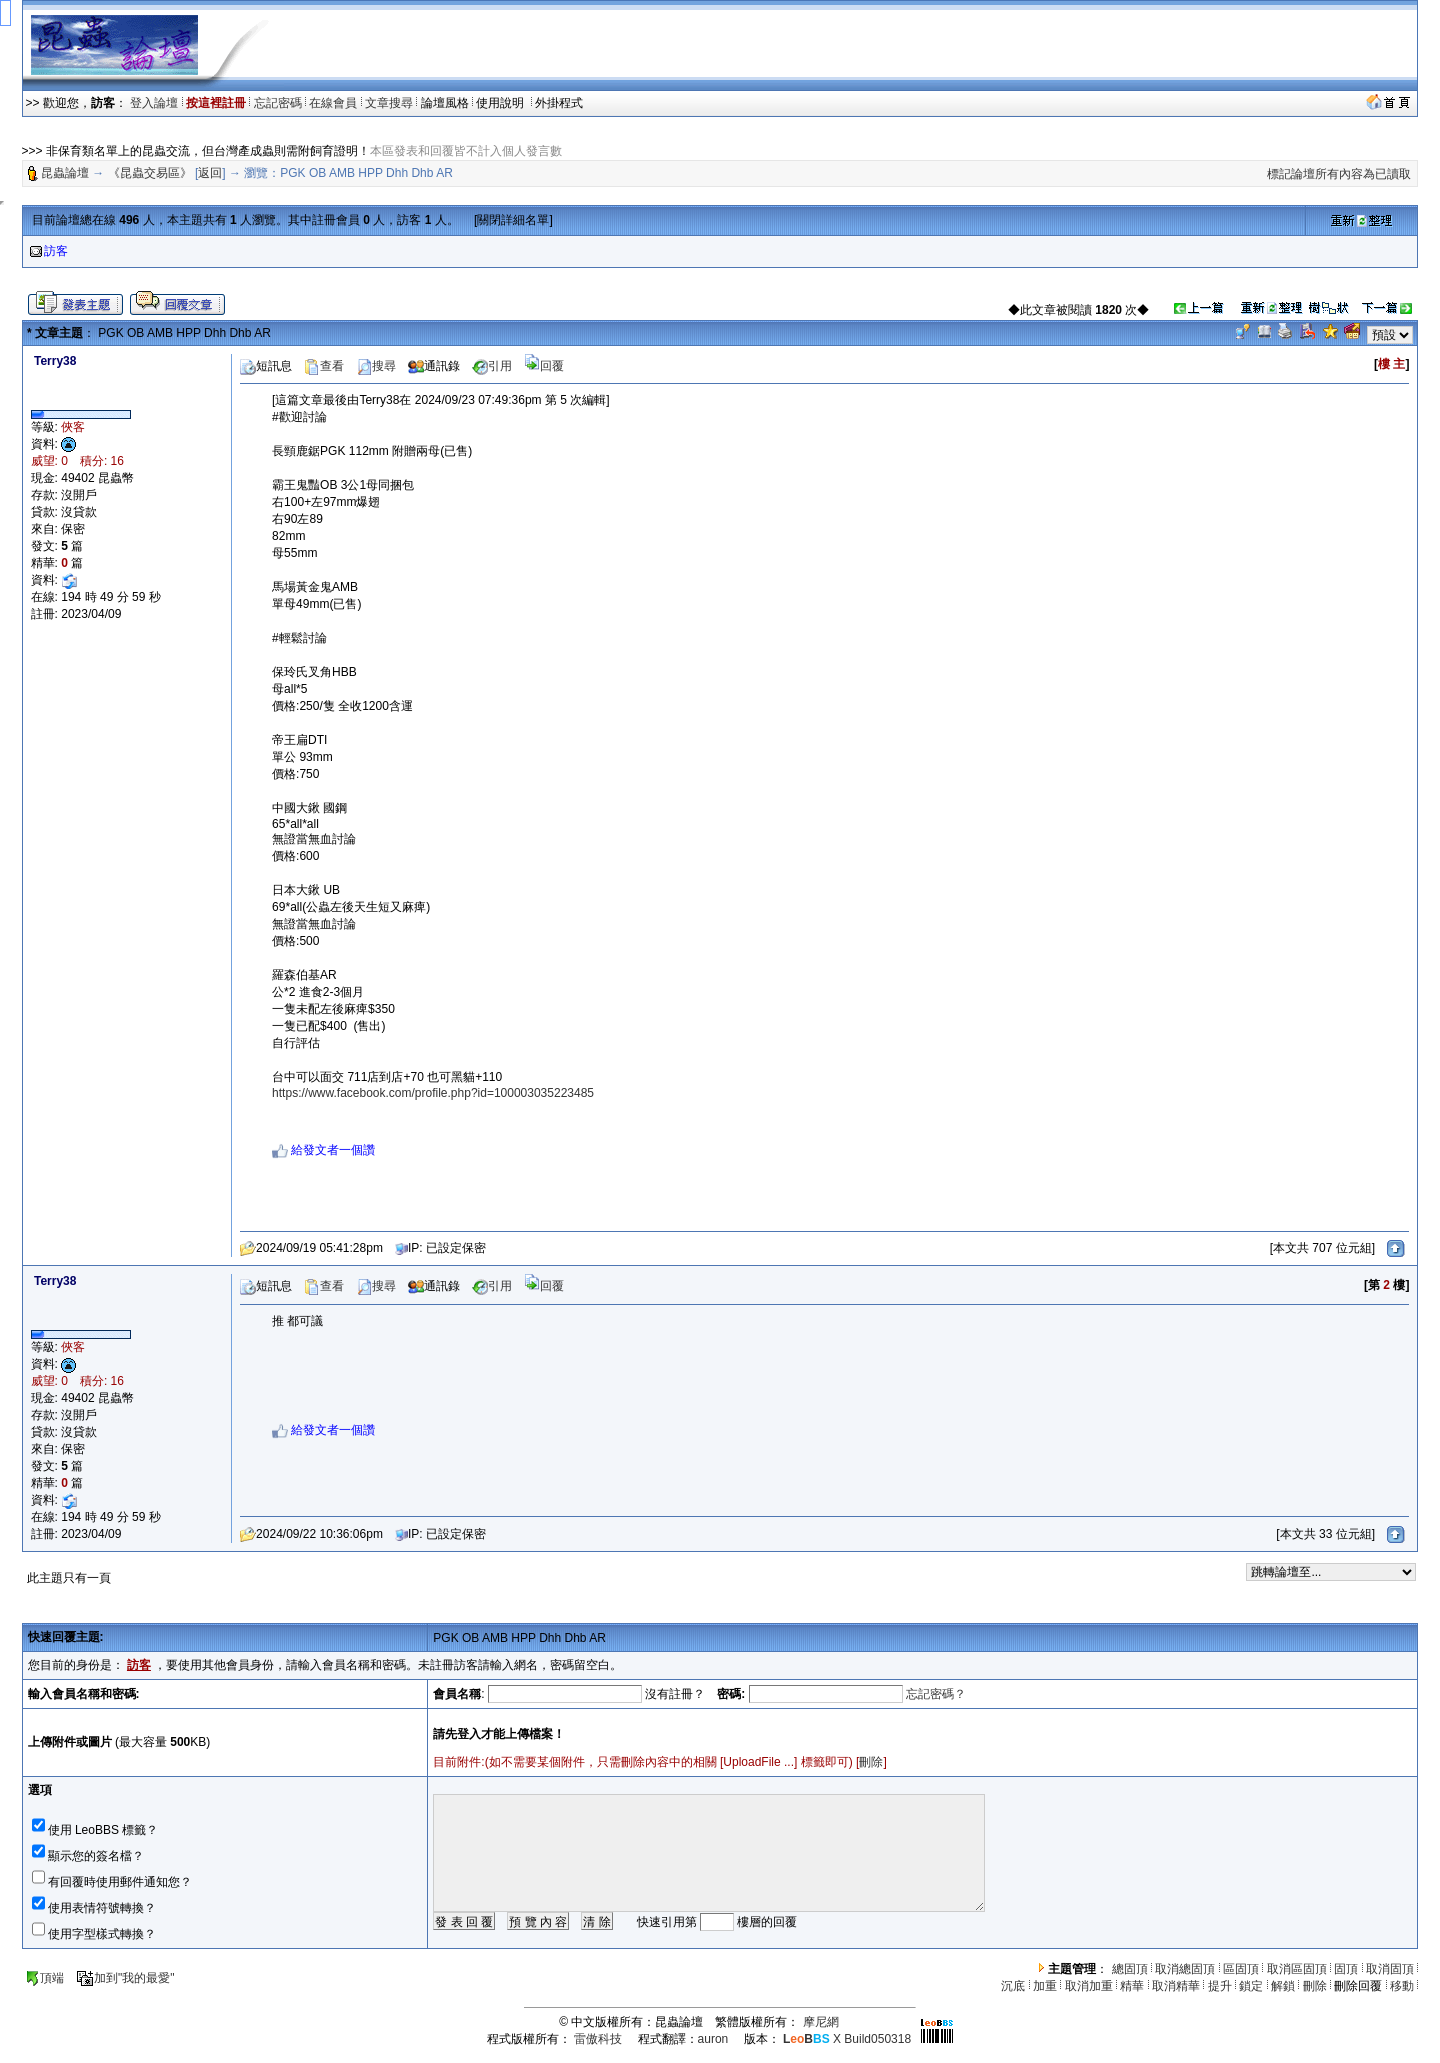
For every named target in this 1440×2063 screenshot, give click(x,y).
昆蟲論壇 (65, 173)
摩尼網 (821, 2022)
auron (713, 2039)
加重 (1045, 1986)
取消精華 (1176, 1986)
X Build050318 (847, 2039)
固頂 (1346, 1969)
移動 (1402, 1986)
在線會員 (333, 103)
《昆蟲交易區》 (150, 173)
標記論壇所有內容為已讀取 (1339, 174)
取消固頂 (1390, 1969)
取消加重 (1089, 1986)
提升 (1220, 1986)
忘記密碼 (278, 103)
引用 (492, 366)
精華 (1132, 1986)
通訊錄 (434, 366)
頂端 (44, 1978)
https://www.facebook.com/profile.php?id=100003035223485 (433, 1093)
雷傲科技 (598, 2039)
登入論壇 (154, 103)
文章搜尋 (389, 103)
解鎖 (1283, 1986)
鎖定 (1251, 1986)
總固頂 (1130, 1969)
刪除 (871, 1762)
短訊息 (266, 366)
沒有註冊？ (675, 1694)
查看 (324, 366)
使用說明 (501, 103)
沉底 (1013, 1986)
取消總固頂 (1185, 1969)
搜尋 (376, 366)
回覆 (544, 366)
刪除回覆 (1358, 1986)
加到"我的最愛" (125, 1978)
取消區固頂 (1297, 1969)
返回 (210, 173)
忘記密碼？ (936, 1694)
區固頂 (1241, 1969)
